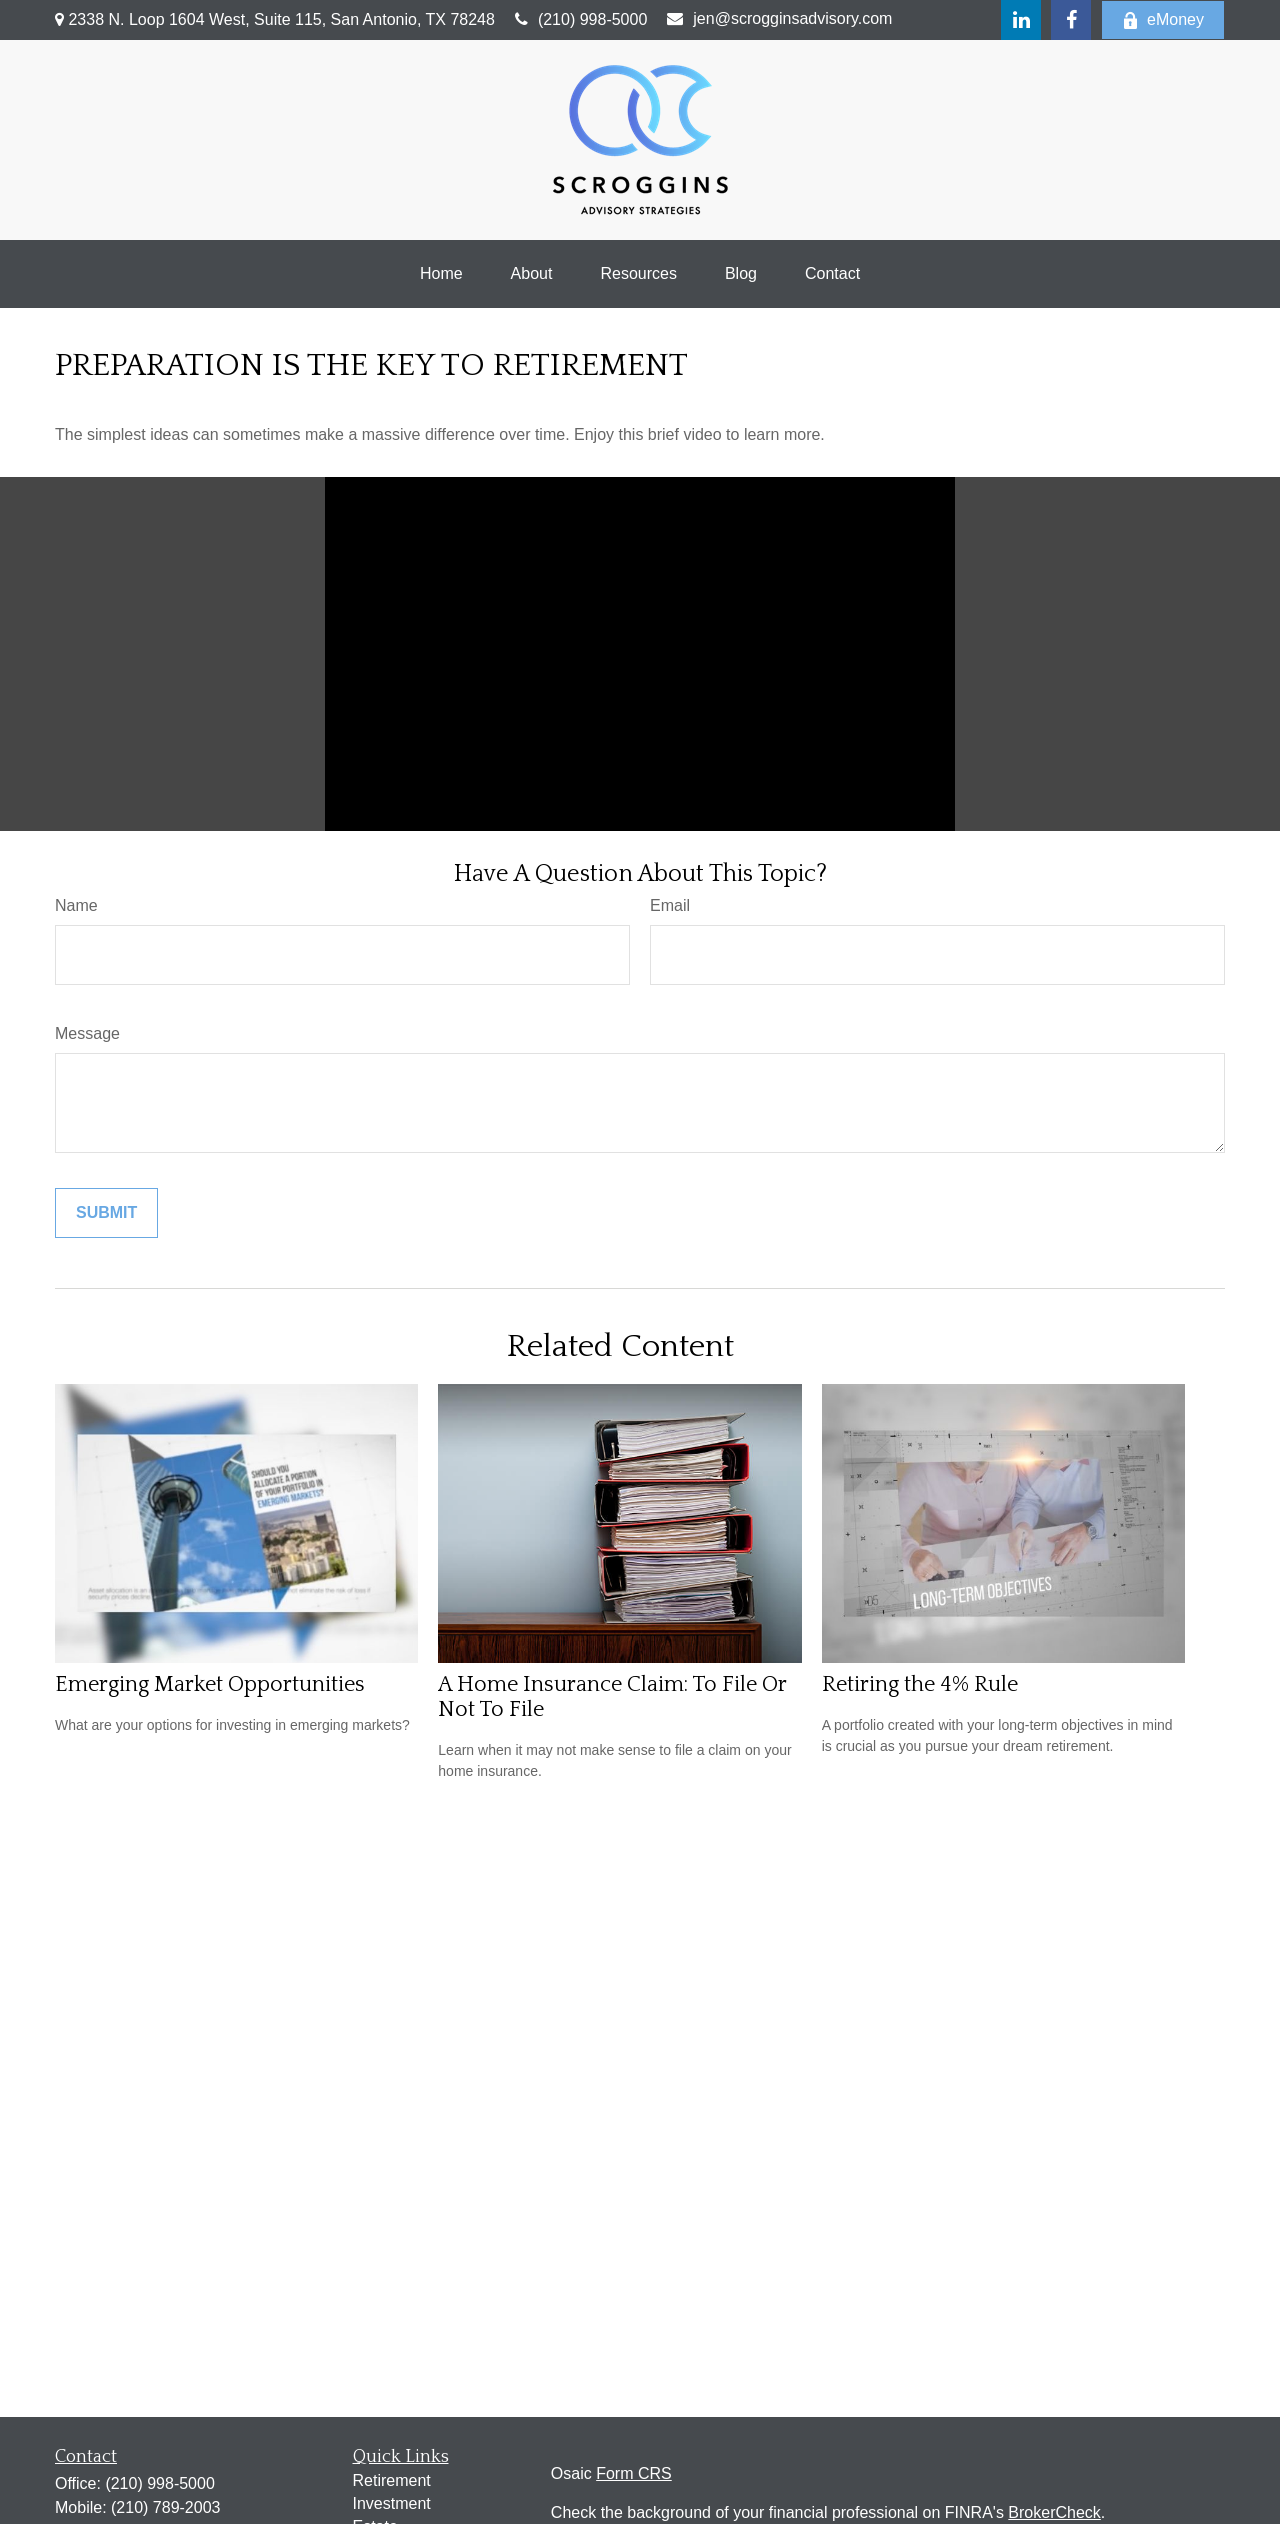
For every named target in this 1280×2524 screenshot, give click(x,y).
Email (670, 905)
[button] (441, 274)
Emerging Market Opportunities (210, 1684)
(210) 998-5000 (581, 19)
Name (76, 905)
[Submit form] (106, 1213)
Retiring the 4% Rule (920, 1684)
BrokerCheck (1054, 2512)
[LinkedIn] (1021, 20)
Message (87, 1033)
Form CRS (634, 2473)
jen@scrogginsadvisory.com (779, 18)
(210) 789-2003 (165, 2507)
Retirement (392, 2480)
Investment (392, 2503)
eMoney (1163, 20)
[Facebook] (1071, 20)
